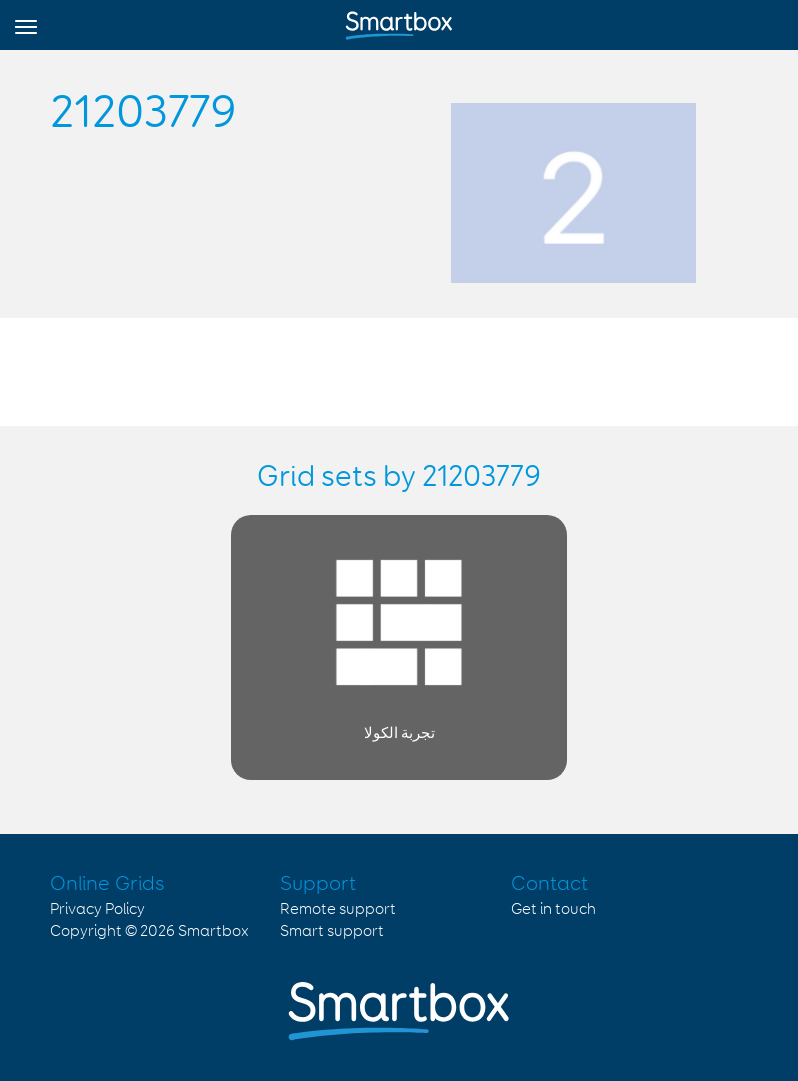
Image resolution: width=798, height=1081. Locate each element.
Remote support (338, 909)
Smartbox (213, 931)
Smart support (332, 931)
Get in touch (553, 909)
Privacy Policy (97, 909)
